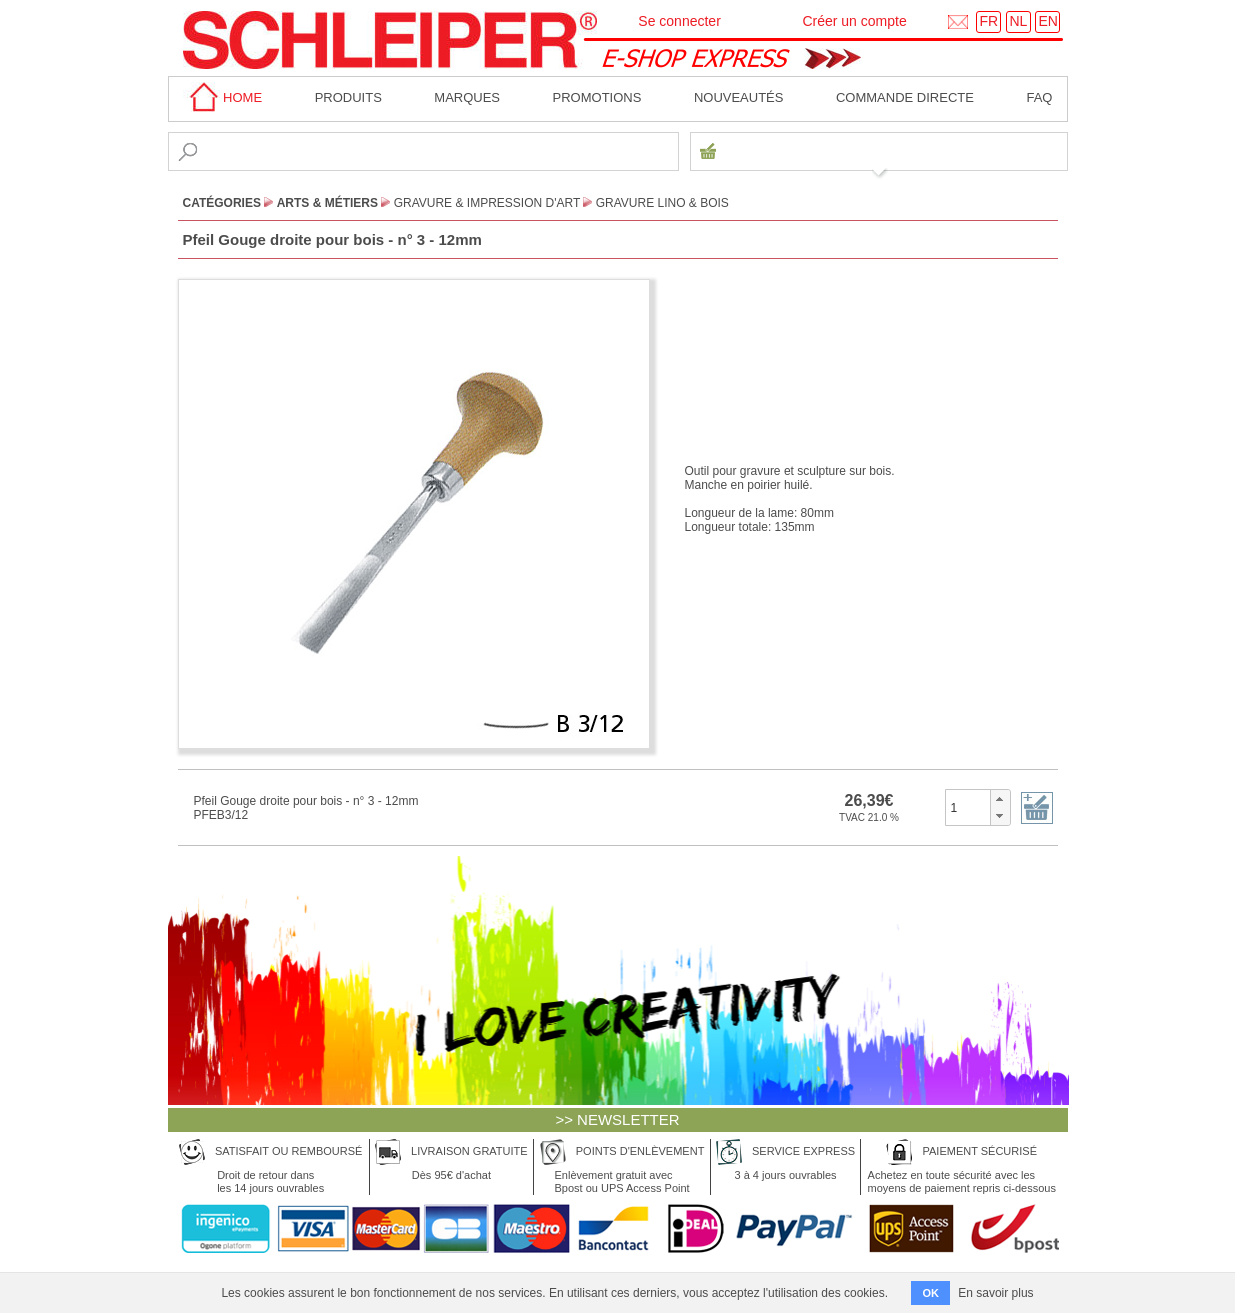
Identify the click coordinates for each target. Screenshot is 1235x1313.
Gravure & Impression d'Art (487, 203)
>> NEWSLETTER (617, 1119)
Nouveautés (739, 97)
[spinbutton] (968, 807)
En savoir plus (995, 1293)
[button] (999, 799)
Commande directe (905, 97)
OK (930, 1293)
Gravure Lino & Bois (662, 203)
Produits (348, 97)
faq (1039, 97)
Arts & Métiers (327, 203)
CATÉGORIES (222, 203)
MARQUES (467, 97)
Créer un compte (854, 21)
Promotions (597, 97)
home (223, 97)
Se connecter (679, 21)
